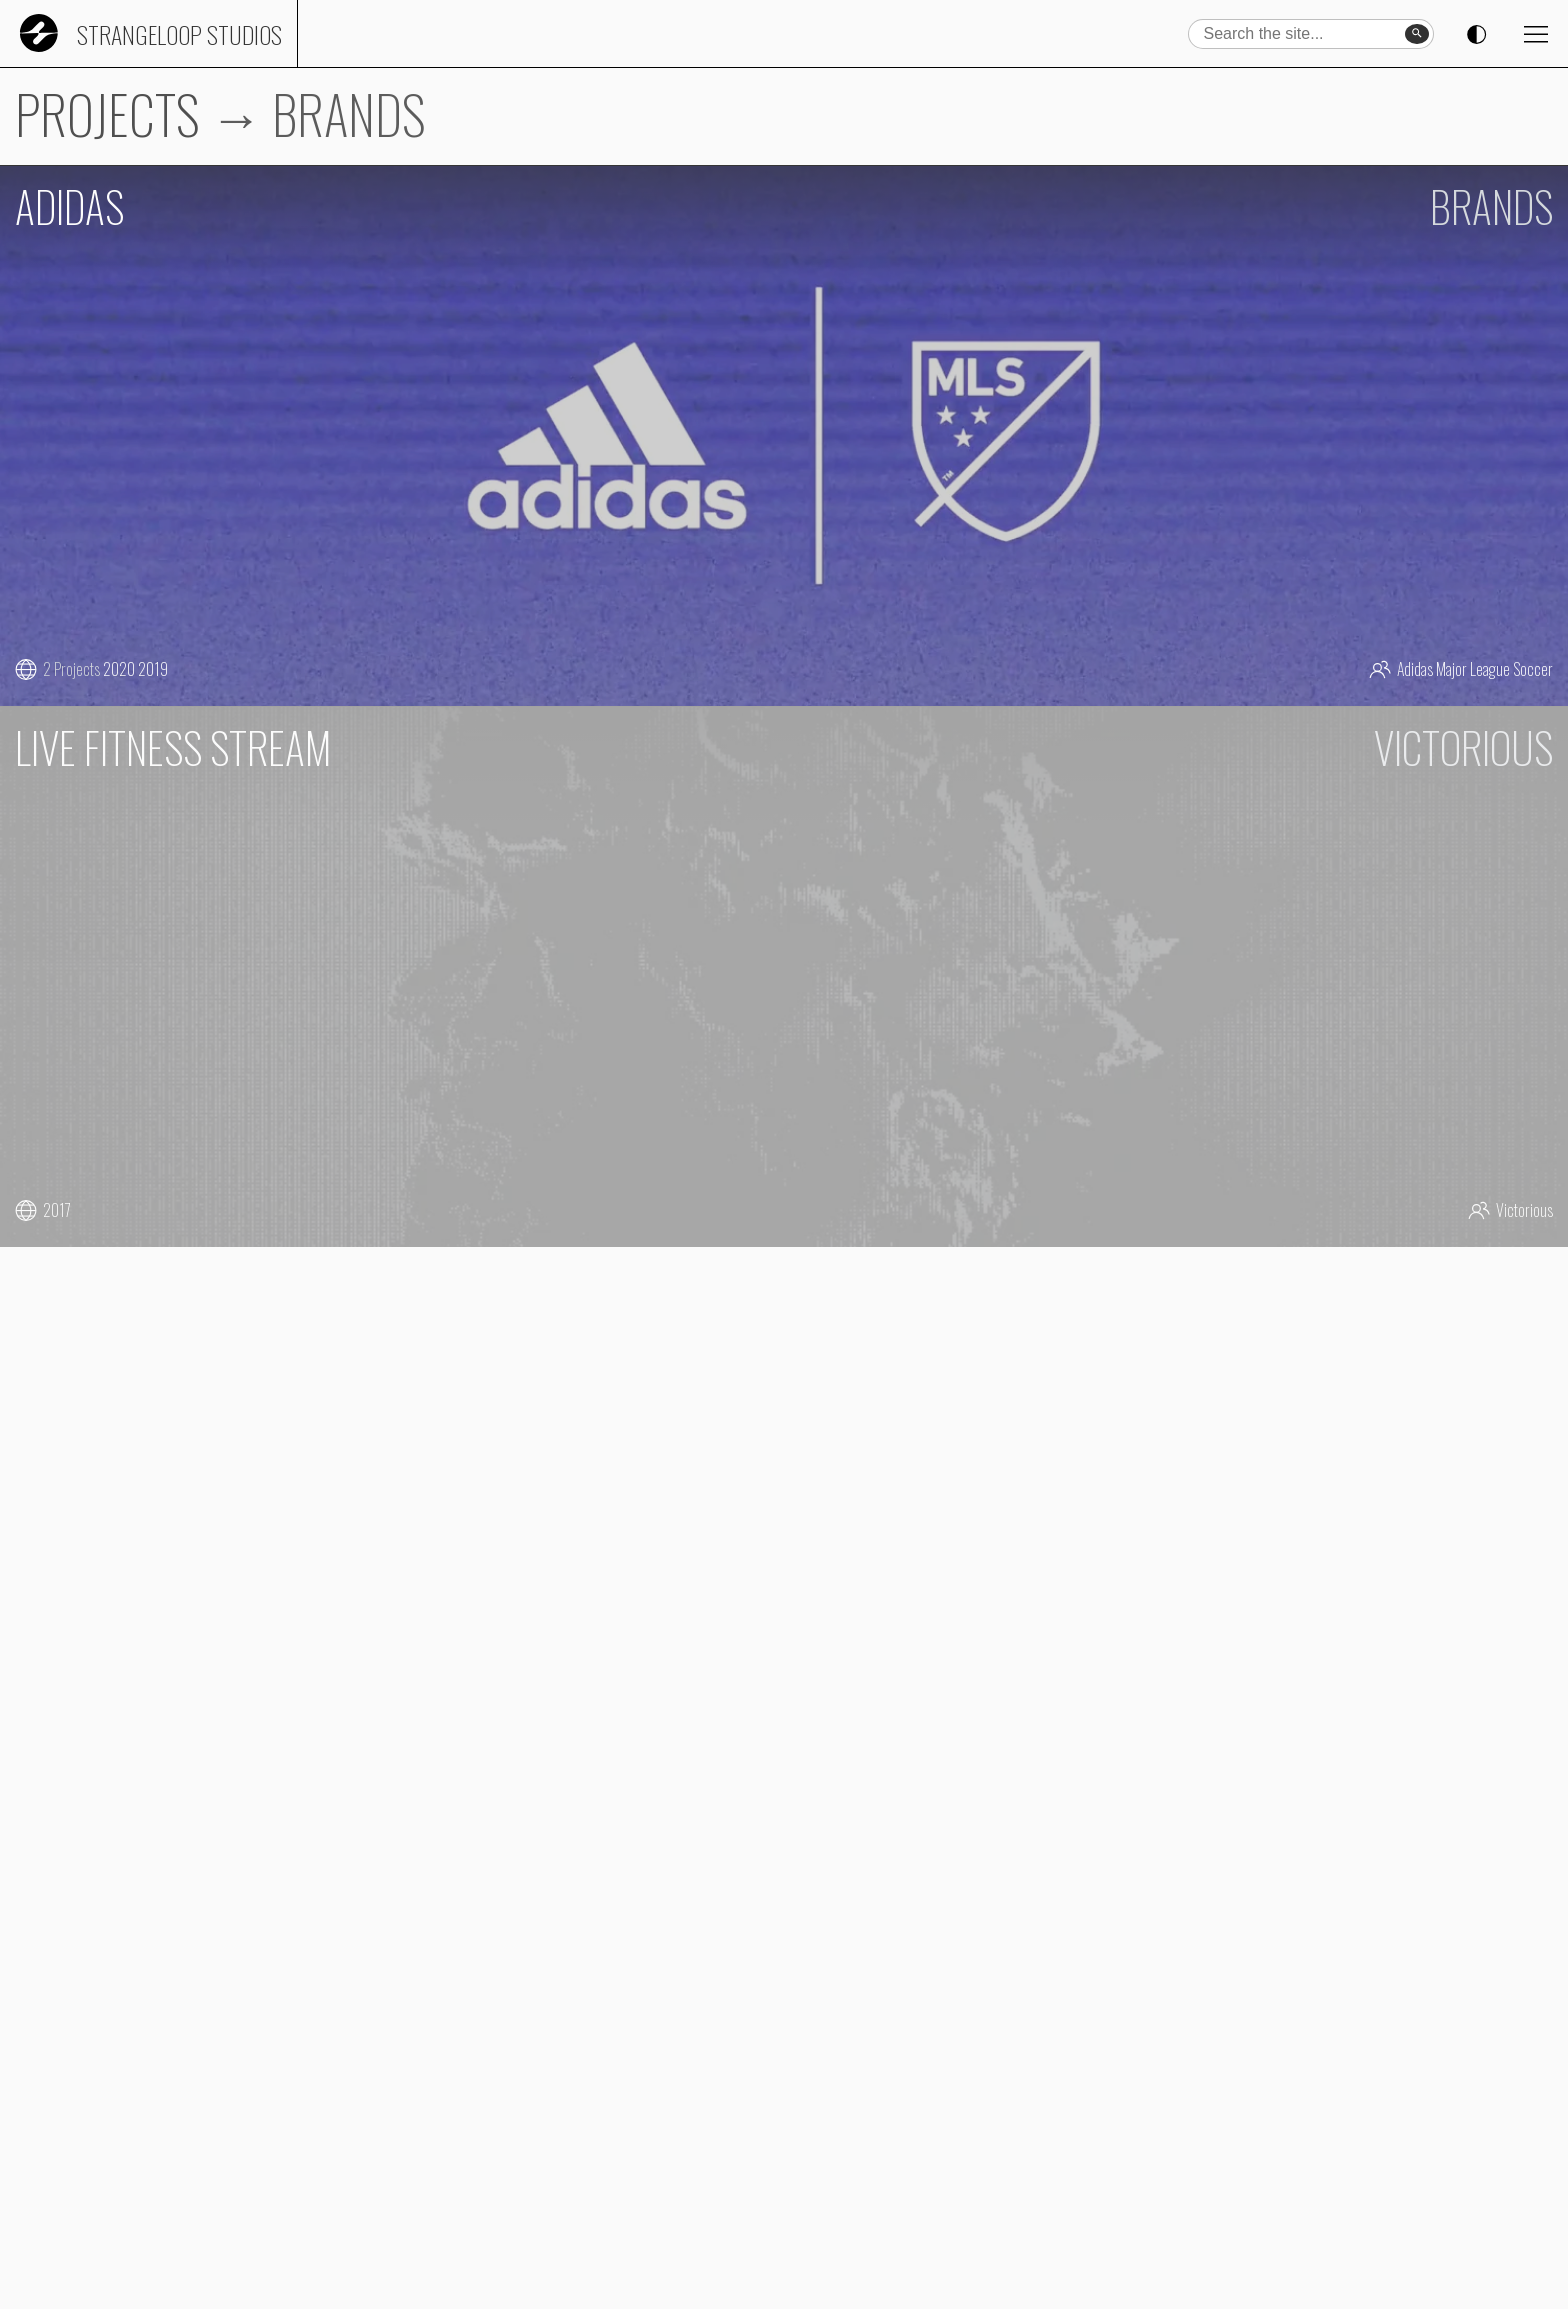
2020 (119, 669)
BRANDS (1491, 206)
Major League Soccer (1494, 669)
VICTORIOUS (1463, 747)
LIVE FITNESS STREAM (173, 747)
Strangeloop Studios (179, 34)
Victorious (1524, 1210)
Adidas (1415, 669)
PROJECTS (107, 113)
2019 (153, 669)
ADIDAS (69, 206)
